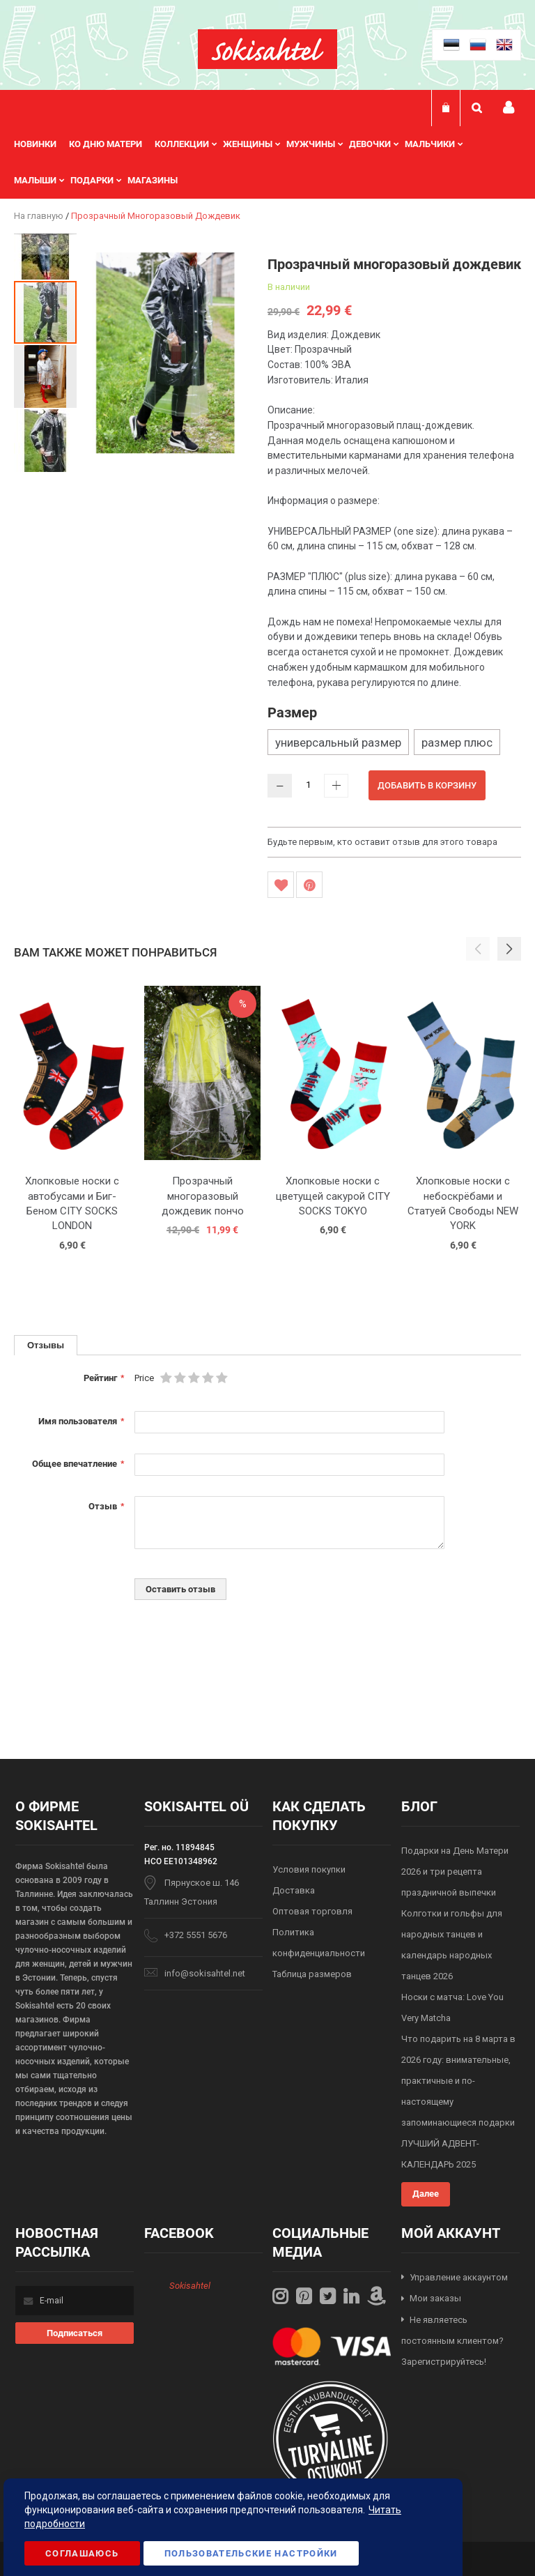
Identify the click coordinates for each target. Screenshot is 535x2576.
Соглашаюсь (82, 2553)
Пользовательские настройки (251, 2553)
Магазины (152, 180)
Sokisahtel (189, 2285)
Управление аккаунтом (459, 2277)
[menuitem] (41, 144)
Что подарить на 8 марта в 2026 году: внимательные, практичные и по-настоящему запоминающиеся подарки (458, 2081)
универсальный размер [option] (338, 742)
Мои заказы (435, 2298)
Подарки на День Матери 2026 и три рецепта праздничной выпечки (455, 1871)
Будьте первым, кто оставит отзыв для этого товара (382, 842)
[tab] (45, 1345)
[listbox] (394, 744)
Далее (425, 2193)
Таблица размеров (312, 1974)
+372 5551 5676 (195, 1935)
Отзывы (45, 1345)
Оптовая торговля (312, 1911)
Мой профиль (508, 107)
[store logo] (267, 49)
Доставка (293, 1890)
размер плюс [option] (457, 742)
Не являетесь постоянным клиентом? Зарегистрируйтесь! (452, 2341)
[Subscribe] (74, 2333)
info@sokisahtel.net (204, 1973)
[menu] (267, 162)
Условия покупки (309, 1869)
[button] (45, 244)
